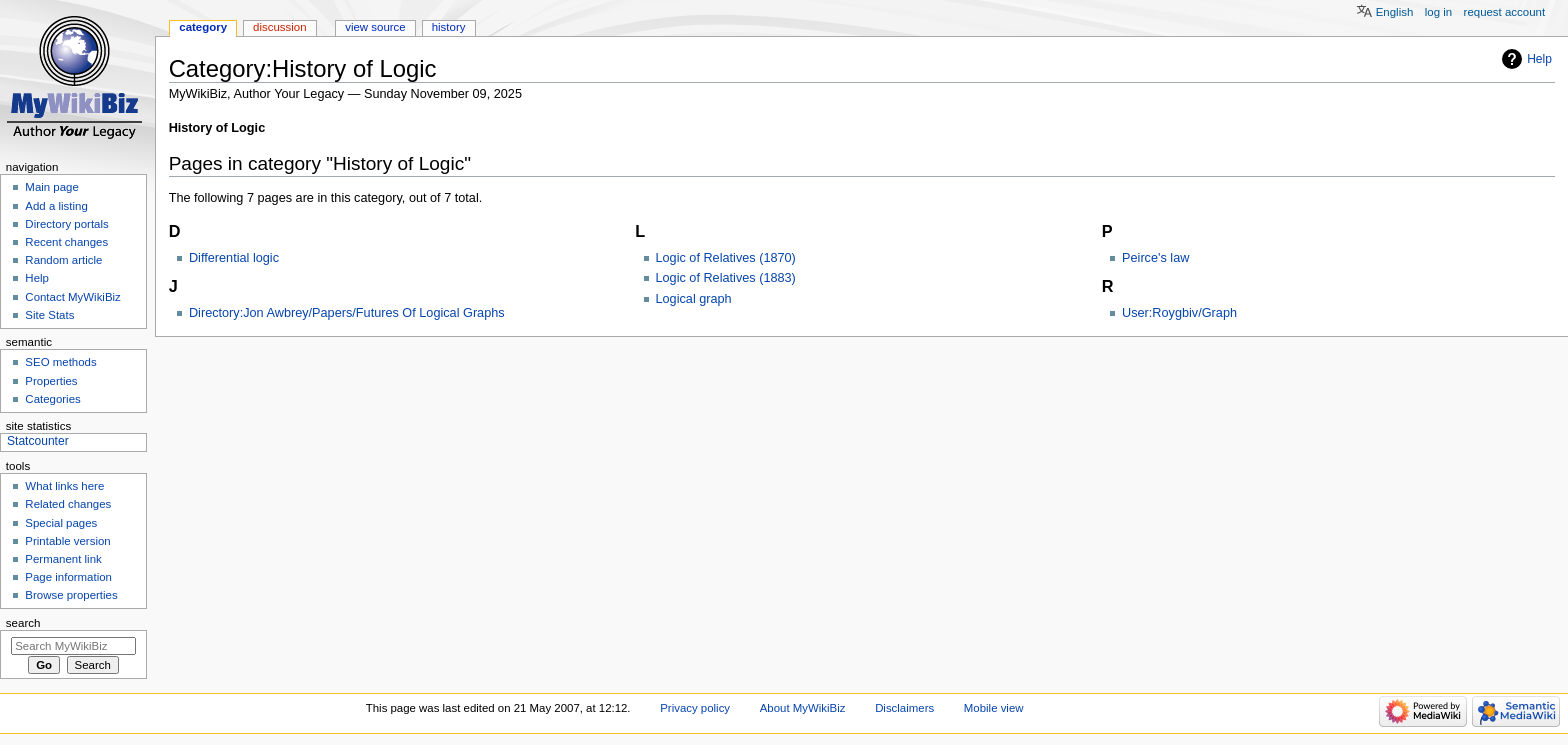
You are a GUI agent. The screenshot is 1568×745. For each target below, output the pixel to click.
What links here (64, 486)
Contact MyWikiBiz (72, 297)
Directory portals (66, 224)
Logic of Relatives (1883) (726, 278)
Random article (63, 260)
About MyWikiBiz (803, 708)
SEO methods (60, 362)
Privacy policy (695, 708)
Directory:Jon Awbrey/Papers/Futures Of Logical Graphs (347, 313)
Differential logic (234, 258)
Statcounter (38, 441)
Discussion (279, 27)
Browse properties (71, 595)
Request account (1505, 12)
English (1395, 12)
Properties (51, 381)
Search (23, 623)
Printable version (67, 541)
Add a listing (56, 206)
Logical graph (694, 299)
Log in (1438, 12)
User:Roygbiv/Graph (1179, 313)
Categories (52, 399)
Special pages (61, 523)
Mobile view (994, 708)
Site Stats (49, 315)
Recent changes (66, 242)
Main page (52, 187)
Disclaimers (904, 708)
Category (203, 27)
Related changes (68, 504)
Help (1539, 59)
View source (375, 27)
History (449, 27)
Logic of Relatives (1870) (726, 258)
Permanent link (63, 559)
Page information (68, 577)
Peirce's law (1155, 258)
